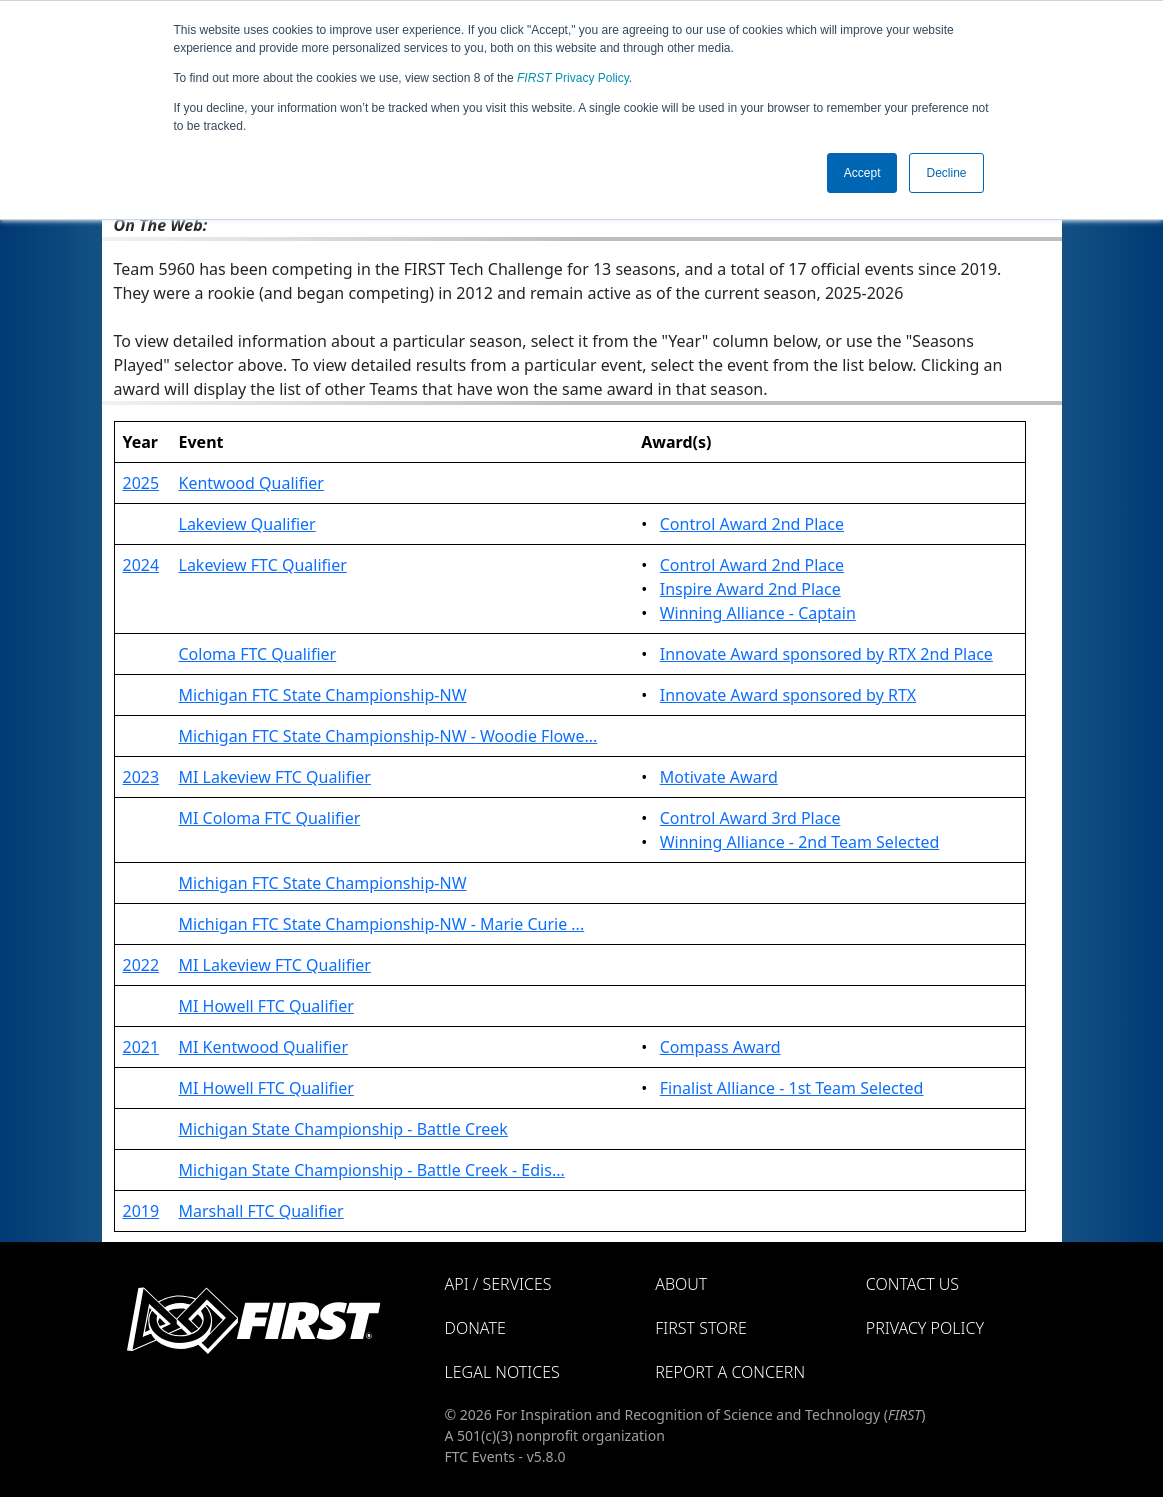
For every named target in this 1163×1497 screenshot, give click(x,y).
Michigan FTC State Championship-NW (323, 695)
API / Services (498, 1284)
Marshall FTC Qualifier (261, 1211)
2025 (141, 483)
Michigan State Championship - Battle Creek (343, 1129)
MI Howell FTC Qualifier (266, 1006)
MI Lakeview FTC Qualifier (275, 777)
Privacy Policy (573, 78)
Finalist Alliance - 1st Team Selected (792, 1088)
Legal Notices (502, 1372)
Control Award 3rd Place (750, 818)
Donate (475, 1328)
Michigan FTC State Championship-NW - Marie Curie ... (382, 924)
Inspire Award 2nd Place (750, 589)
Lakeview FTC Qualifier (263, 565)
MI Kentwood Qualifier (264, 1047)
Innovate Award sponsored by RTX (788, 695)
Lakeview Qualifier (247, 524)
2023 (141, 777)
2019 (141, 1211)
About (681, 1284)
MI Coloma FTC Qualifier (270, 818)
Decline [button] (946, 173)
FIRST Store (701, 1328)
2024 (141, 565)
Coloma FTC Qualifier (258, 654)
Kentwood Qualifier (251, 483)
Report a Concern (730, 1372)
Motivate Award (719, 777)
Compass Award (720, 1047)
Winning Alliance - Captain (758, 613)
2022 (141, 965)
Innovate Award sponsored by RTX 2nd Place (826, 654)
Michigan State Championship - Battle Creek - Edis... (372, 1170)
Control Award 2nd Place (752, 524)
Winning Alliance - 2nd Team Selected (800, 842)
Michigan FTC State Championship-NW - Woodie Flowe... (388, 736)
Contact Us (912, 1284)
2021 (141, 1047)
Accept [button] (862, 173)
